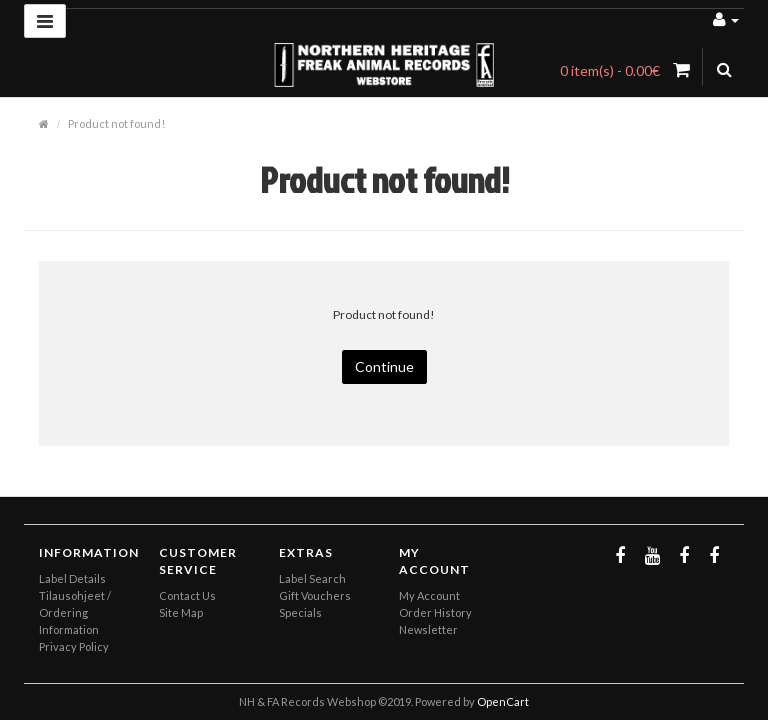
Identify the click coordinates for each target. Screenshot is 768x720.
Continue (384, 366)
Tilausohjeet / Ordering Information (75, 612)
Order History (435, 612)
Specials (300, 612)
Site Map (181, 612)
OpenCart (503, 701)
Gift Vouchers (315, 595)
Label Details (72, 578)
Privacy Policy (74, 646)
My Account (429, 595)
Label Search (312, 578)
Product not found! (116, 123)
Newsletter (428, 629)
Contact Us (187, 595)
